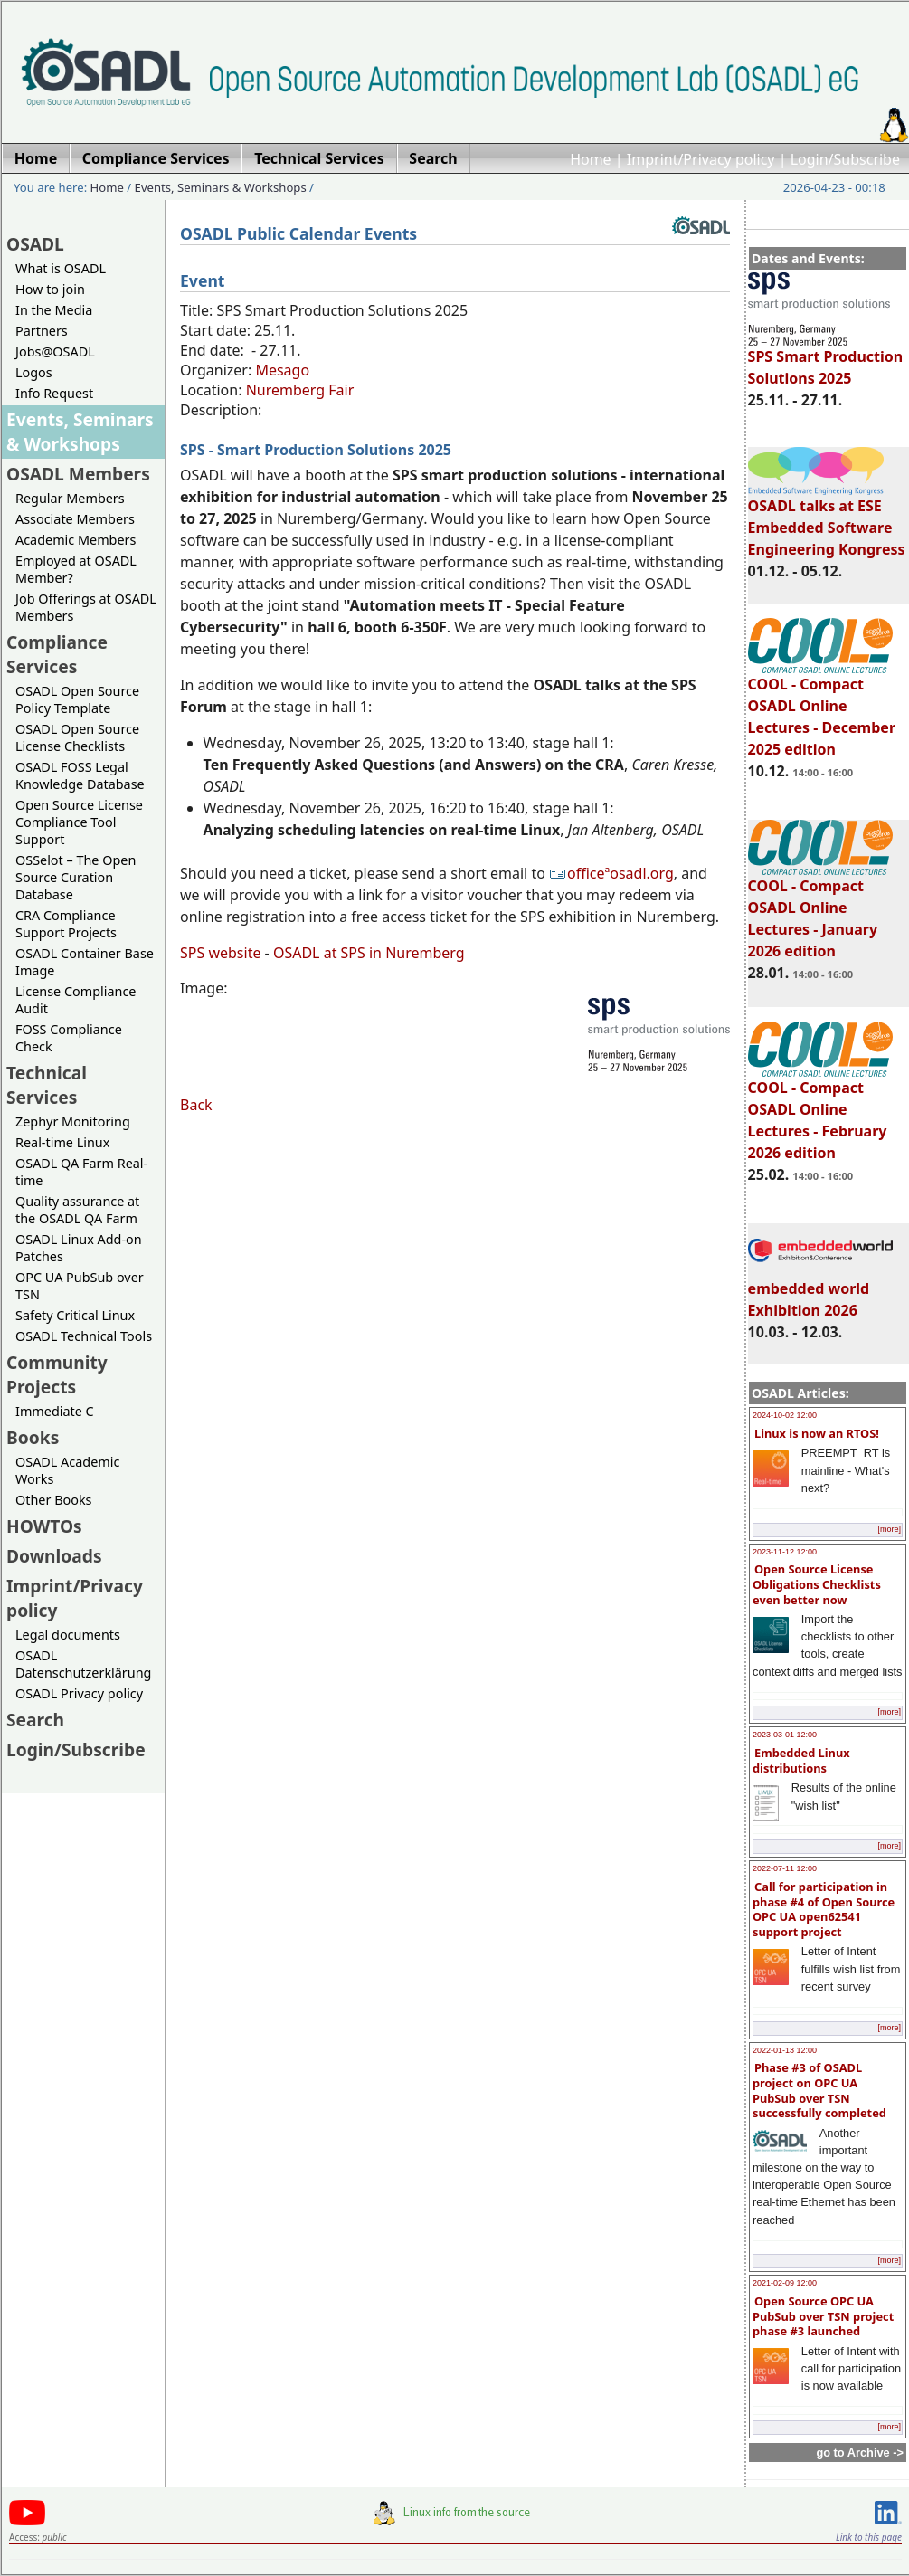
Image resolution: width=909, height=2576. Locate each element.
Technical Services (46, 1084)
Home (590, 159)
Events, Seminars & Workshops (221, 187)
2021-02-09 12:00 (785, 2282)
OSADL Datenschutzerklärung (83, 1664)
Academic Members (75, 539)
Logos (33, 372)
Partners (41, 330)
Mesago (282, 370)
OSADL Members (78, 473)
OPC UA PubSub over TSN (79, 1286)
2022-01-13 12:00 (785, 2050)
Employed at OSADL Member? (76, 569)
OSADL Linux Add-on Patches (78, 1248)
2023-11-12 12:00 (785, 1551)
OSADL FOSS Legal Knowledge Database (80, 775)
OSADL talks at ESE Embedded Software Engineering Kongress (826, 519)
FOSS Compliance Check (68, 1038)
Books (32, 1437)
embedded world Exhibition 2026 (820, 1291)
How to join (50, 289)
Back (196, 1105)
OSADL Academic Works (67, 1470)
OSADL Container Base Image (84, 962)
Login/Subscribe (845, 159)
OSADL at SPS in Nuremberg (369, 953)
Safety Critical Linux (75, 1315)
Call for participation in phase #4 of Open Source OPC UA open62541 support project (824, 1909)
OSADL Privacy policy (79, 1693)
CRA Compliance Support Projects (66, 924)
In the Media (53, 309)
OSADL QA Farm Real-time (81, 1172)
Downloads (54, 1556)
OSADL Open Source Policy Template (77, 699)
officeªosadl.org (611, 873)
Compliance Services (57, 654)
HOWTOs (44, 1526)
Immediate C (54, 1411)
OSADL (35, 244)
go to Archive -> (860, 2452)
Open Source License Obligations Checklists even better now (817, 1584)
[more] (889, 1529)
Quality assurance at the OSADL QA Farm (77, 1210)
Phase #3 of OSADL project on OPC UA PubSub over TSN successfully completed (819, 2090)
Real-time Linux (62, 1142)
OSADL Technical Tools (83, 1336)
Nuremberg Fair (300, 390)
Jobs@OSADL (55, 351)
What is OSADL (60, 268)
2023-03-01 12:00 (785, 1734)
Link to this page (869, 2537)
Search (35, 1719)
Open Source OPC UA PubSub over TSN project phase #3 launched (823, 2316)
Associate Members (75, 519)
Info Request (54, 393)
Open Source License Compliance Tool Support (79, 822)
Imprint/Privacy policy (701, 159)
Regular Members (70, 498)
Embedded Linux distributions (801, 1760)
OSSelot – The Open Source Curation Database (75, 877)
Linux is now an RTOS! (816, 1433)
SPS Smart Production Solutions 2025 (826, 359)
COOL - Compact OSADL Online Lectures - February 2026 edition (820, 1112)
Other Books (53, 1499)
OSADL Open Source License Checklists (77, 737)
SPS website (220, 953)
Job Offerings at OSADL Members (85, 607)
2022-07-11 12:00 (785, 1868)
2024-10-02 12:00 (785, 1415)
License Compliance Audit (75, 1000)
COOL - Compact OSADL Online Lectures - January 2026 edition (820, 910)
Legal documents (67, 1634)
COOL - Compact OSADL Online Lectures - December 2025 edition (821, 708)
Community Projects (57, 1374)
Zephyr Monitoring (72, 1121)
